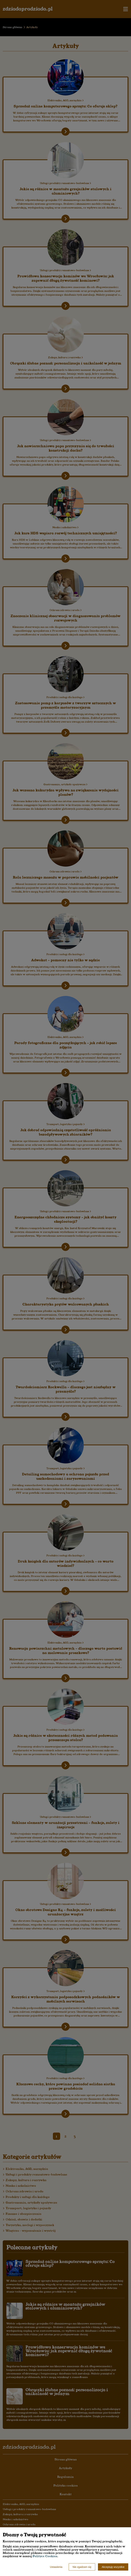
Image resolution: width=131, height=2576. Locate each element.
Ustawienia (56, 2566)
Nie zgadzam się (81, 2566)
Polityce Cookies (45, 2556)
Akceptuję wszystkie (113, 2566)
